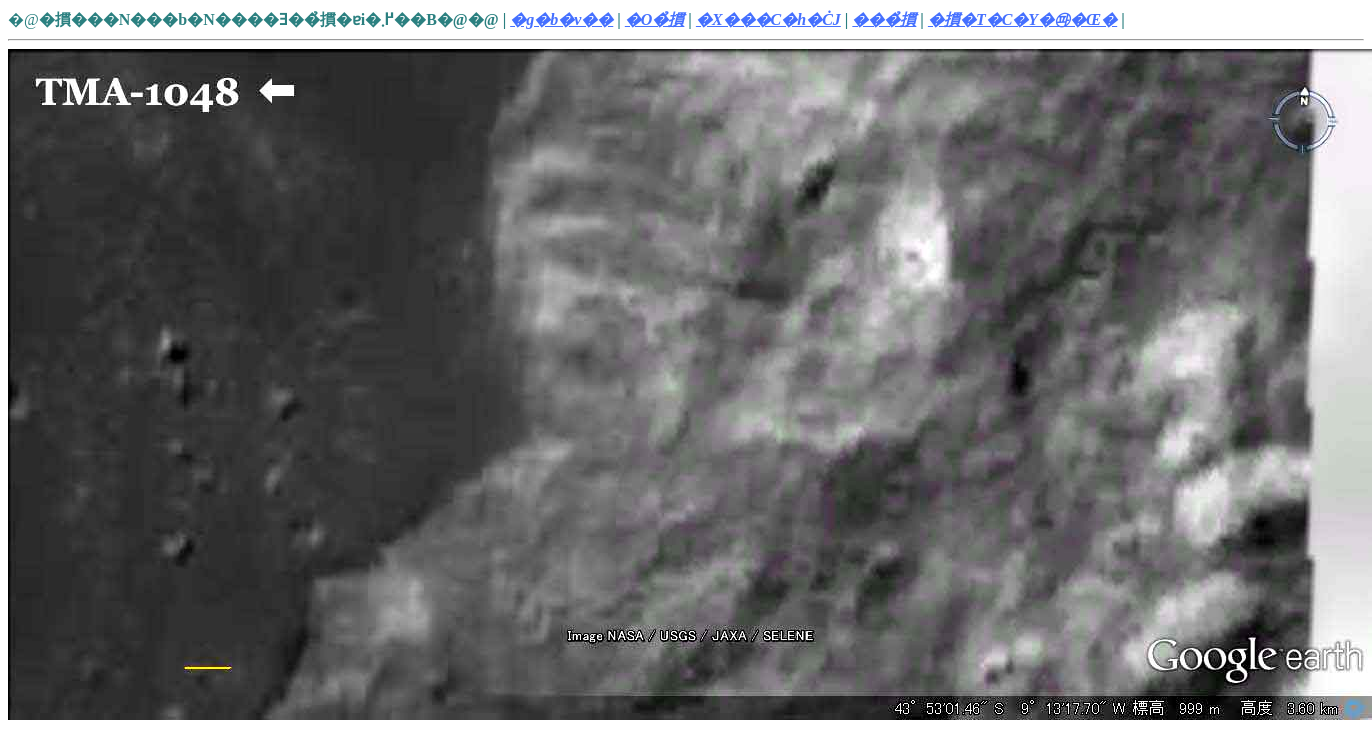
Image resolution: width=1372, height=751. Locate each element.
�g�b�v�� (561, 19)
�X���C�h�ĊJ (768, 19)
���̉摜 (884, 19)
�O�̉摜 (655, 19)
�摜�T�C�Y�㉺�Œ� (1022, 19)
